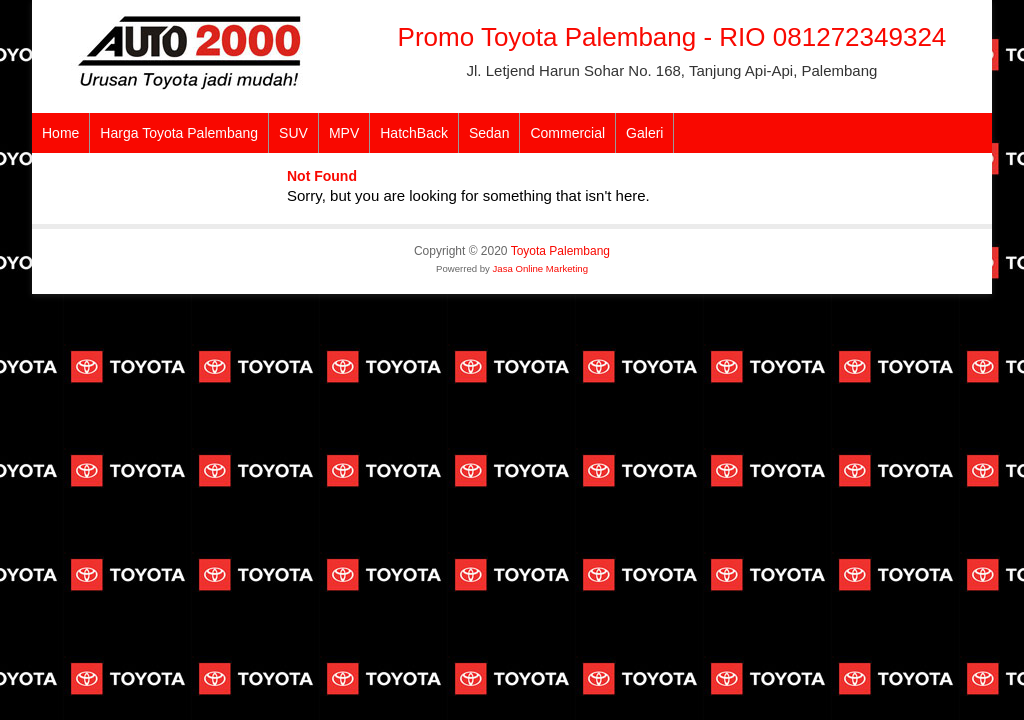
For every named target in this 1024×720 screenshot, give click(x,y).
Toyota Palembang (560, 251)
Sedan (489, 133)
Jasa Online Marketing (540, 268)
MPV (344, 133)
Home (60, 133)
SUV (293, 133)
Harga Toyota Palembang (179, 133)
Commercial (567, 133)
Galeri (644, 133)
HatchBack (414, 133)
